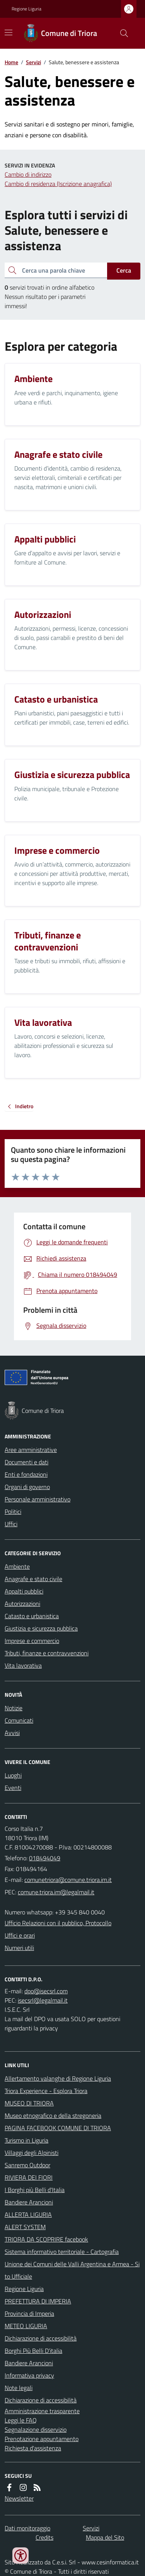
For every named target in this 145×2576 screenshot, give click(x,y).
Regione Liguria (26, 8)
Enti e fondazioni (26, 1474)
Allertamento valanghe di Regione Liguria (58, 2078)
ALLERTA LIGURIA (28, 2214)
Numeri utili (19, 1947)
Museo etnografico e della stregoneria (53, 2115)
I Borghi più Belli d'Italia (35, 2189)
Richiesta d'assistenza (33, 2448)
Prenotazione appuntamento (41, 2438)
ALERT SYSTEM (25, 2226)
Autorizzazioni (22, 1603)
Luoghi (13, 1775)
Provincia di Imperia (29, 2313)
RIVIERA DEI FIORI (29, 2177)
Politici (13, 1511)
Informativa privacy (29, 2375)
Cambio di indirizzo (28, 174)
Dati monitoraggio (27, 2528)
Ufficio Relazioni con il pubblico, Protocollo (58, 1923)
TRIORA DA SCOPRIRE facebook (46, 2239)
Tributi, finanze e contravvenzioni (47, 1653)
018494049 (44, 1858)
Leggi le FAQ (21, 2420)
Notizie (13, 1708)
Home (11, 62)
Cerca (123, 270)
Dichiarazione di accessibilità (41, 2338)
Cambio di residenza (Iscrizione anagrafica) (58, 183)
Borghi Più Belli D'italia (33, 2350)
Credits (44, 2537)
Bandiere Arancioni (29, 2202)
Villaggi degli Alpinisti (31, 2152)
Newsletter (19, 2498)
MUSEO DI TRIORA (29, 2103)
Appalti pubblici (24, 1591)
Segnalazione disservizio (36, 2429)
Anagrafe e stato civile (33, 1578)
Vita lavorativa (23, 1665)
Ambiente (17, 1566)
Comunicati (19, 1720)
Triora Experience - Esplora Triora (46, 2090)
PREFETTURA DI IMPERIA (38, 2301)
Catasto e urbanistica (32, 1616)
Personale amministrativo (37, 1499)
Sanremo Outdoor (27, 2165)
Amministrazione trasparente (42, 2411)
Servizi (33, 62)
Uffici (11, 1524)
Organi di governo (27, 1486)
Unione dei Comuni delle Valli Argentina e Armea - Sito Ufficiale (72, 2270)
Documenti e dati (26, 1462)
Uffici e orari (20, 1935)
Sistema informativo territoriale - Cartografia (62, 2251)
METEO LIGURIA (26, 2325)
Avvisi (12, 1732)
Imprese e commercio (32, 1640)
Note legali (18, 2387)
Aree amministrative (31, 1449)
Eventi (13, 1787)
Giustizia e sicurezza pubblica (41, 1628)
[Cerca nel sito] (121, 33)
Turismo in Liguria (26, 2140)
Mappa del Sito (105, 2537)
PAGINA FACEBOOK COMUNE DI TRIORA (58, 2127)
